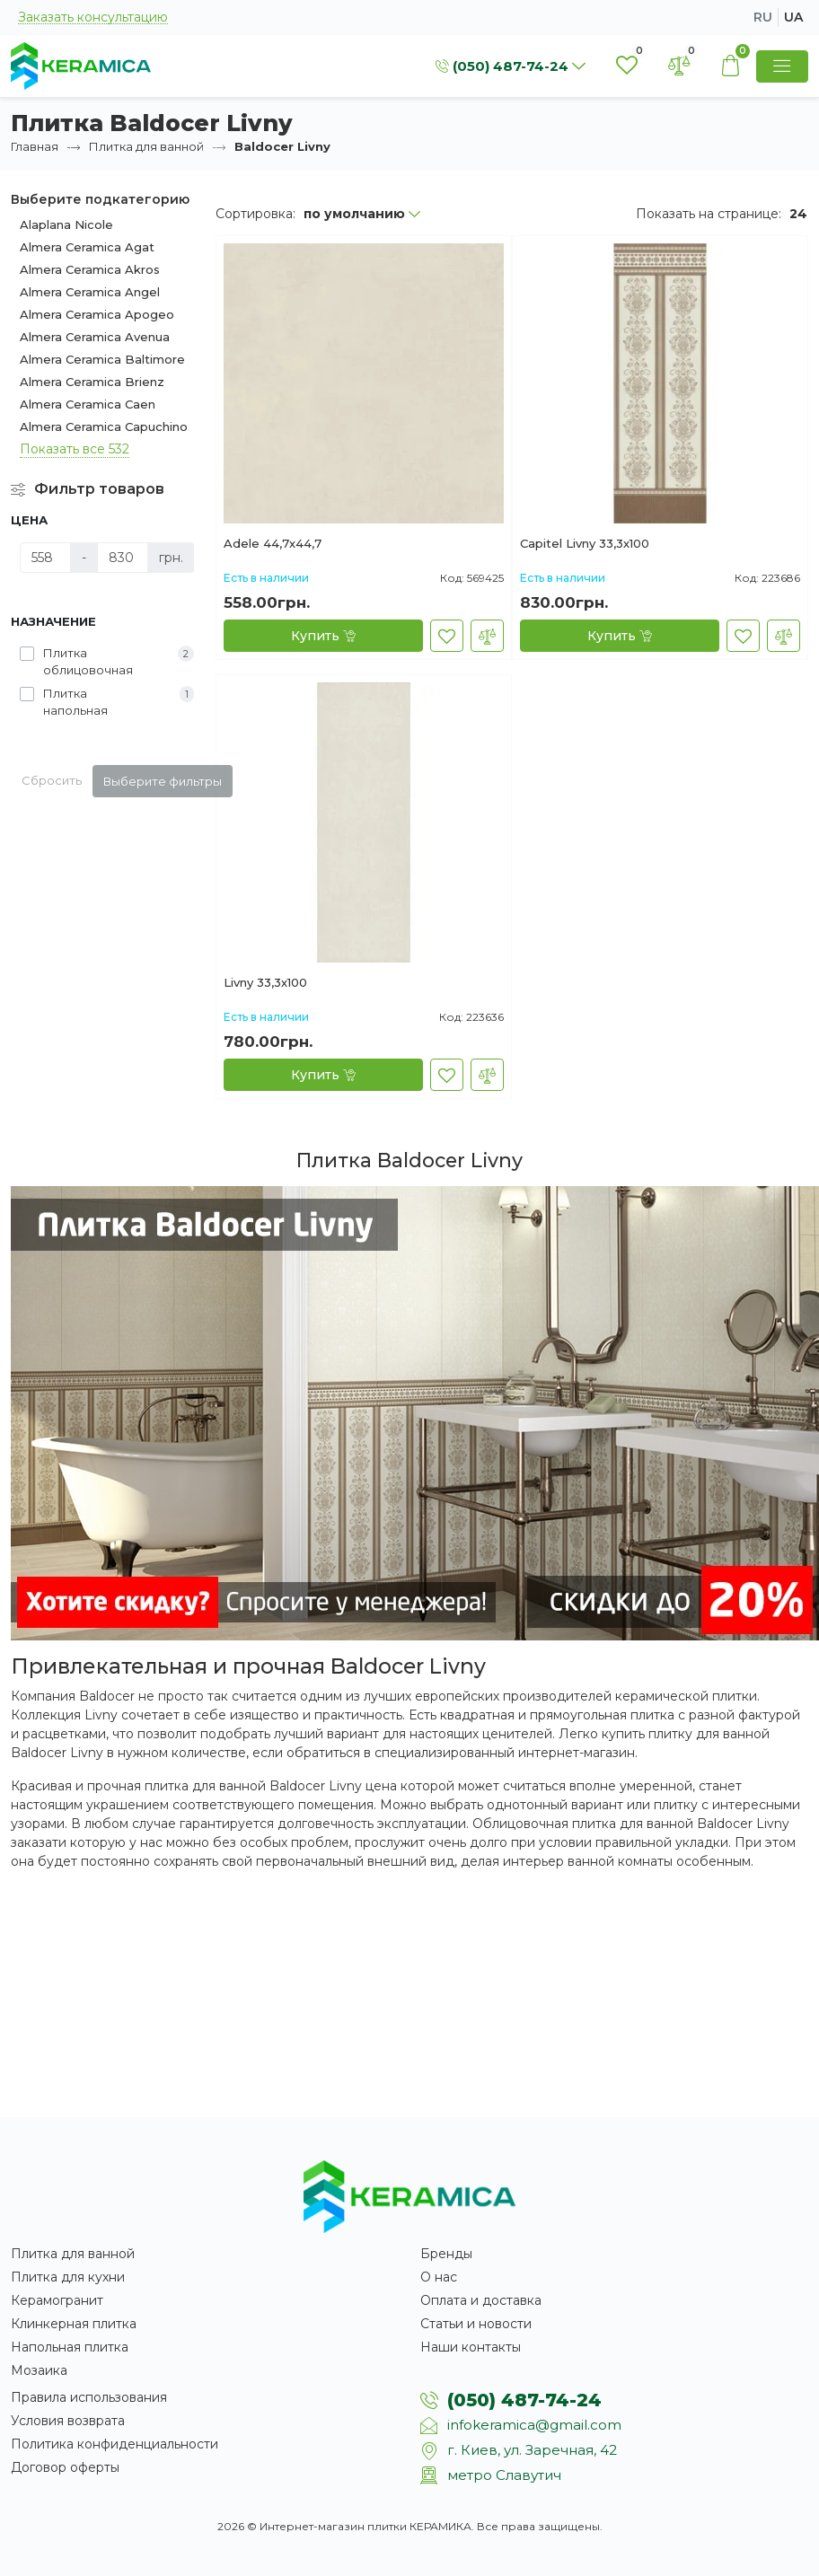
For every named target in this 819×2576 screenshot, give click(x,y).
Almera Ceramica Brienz (92, 381)
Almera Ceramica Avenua (95, 337)
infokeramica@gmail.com (534, 2424)
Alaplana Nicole (66, 224)
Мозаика (39, 2370)
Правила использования (89, 2397)
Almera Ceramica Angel (90, 292)
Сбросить (52, 780)
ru (762, 17)
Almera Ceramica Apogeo (97, 314)
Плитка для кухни (68, 2277)
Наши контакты (470, 2347)
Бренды (446, 2254)
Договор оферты (65, 2467)
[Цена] (45, 557)
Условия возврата (68, 2421)
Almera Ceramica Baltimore (102, 359)
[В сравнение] (487, 636)
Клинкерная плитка (73, 2324)
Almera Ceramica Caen (87, 404)
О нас (438, 2277)
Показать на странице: (708, 213)
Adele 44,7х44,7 (272, 544)
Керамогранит (57, 2300)
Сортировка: (255, 213)
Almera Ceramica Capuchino (104, 426)
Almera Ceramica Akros (90, 269)
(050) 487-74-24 (524, 2400)
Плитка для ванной (146, 146)
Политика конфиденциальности (114, 2444)
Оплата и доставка (481, 2300)
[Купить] (323, 636)
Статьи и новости (476, 2324)
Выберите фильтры (162, 781)
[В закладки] (446, 636)
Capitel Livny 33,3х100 (584, 544)
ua (793, 17)
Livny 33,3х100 (265, 983)
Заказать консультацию (93, 17)
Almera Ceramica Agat (87, 247)
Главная (34, 146)
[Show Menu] (782, 66)
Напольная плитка (69, 2347)
